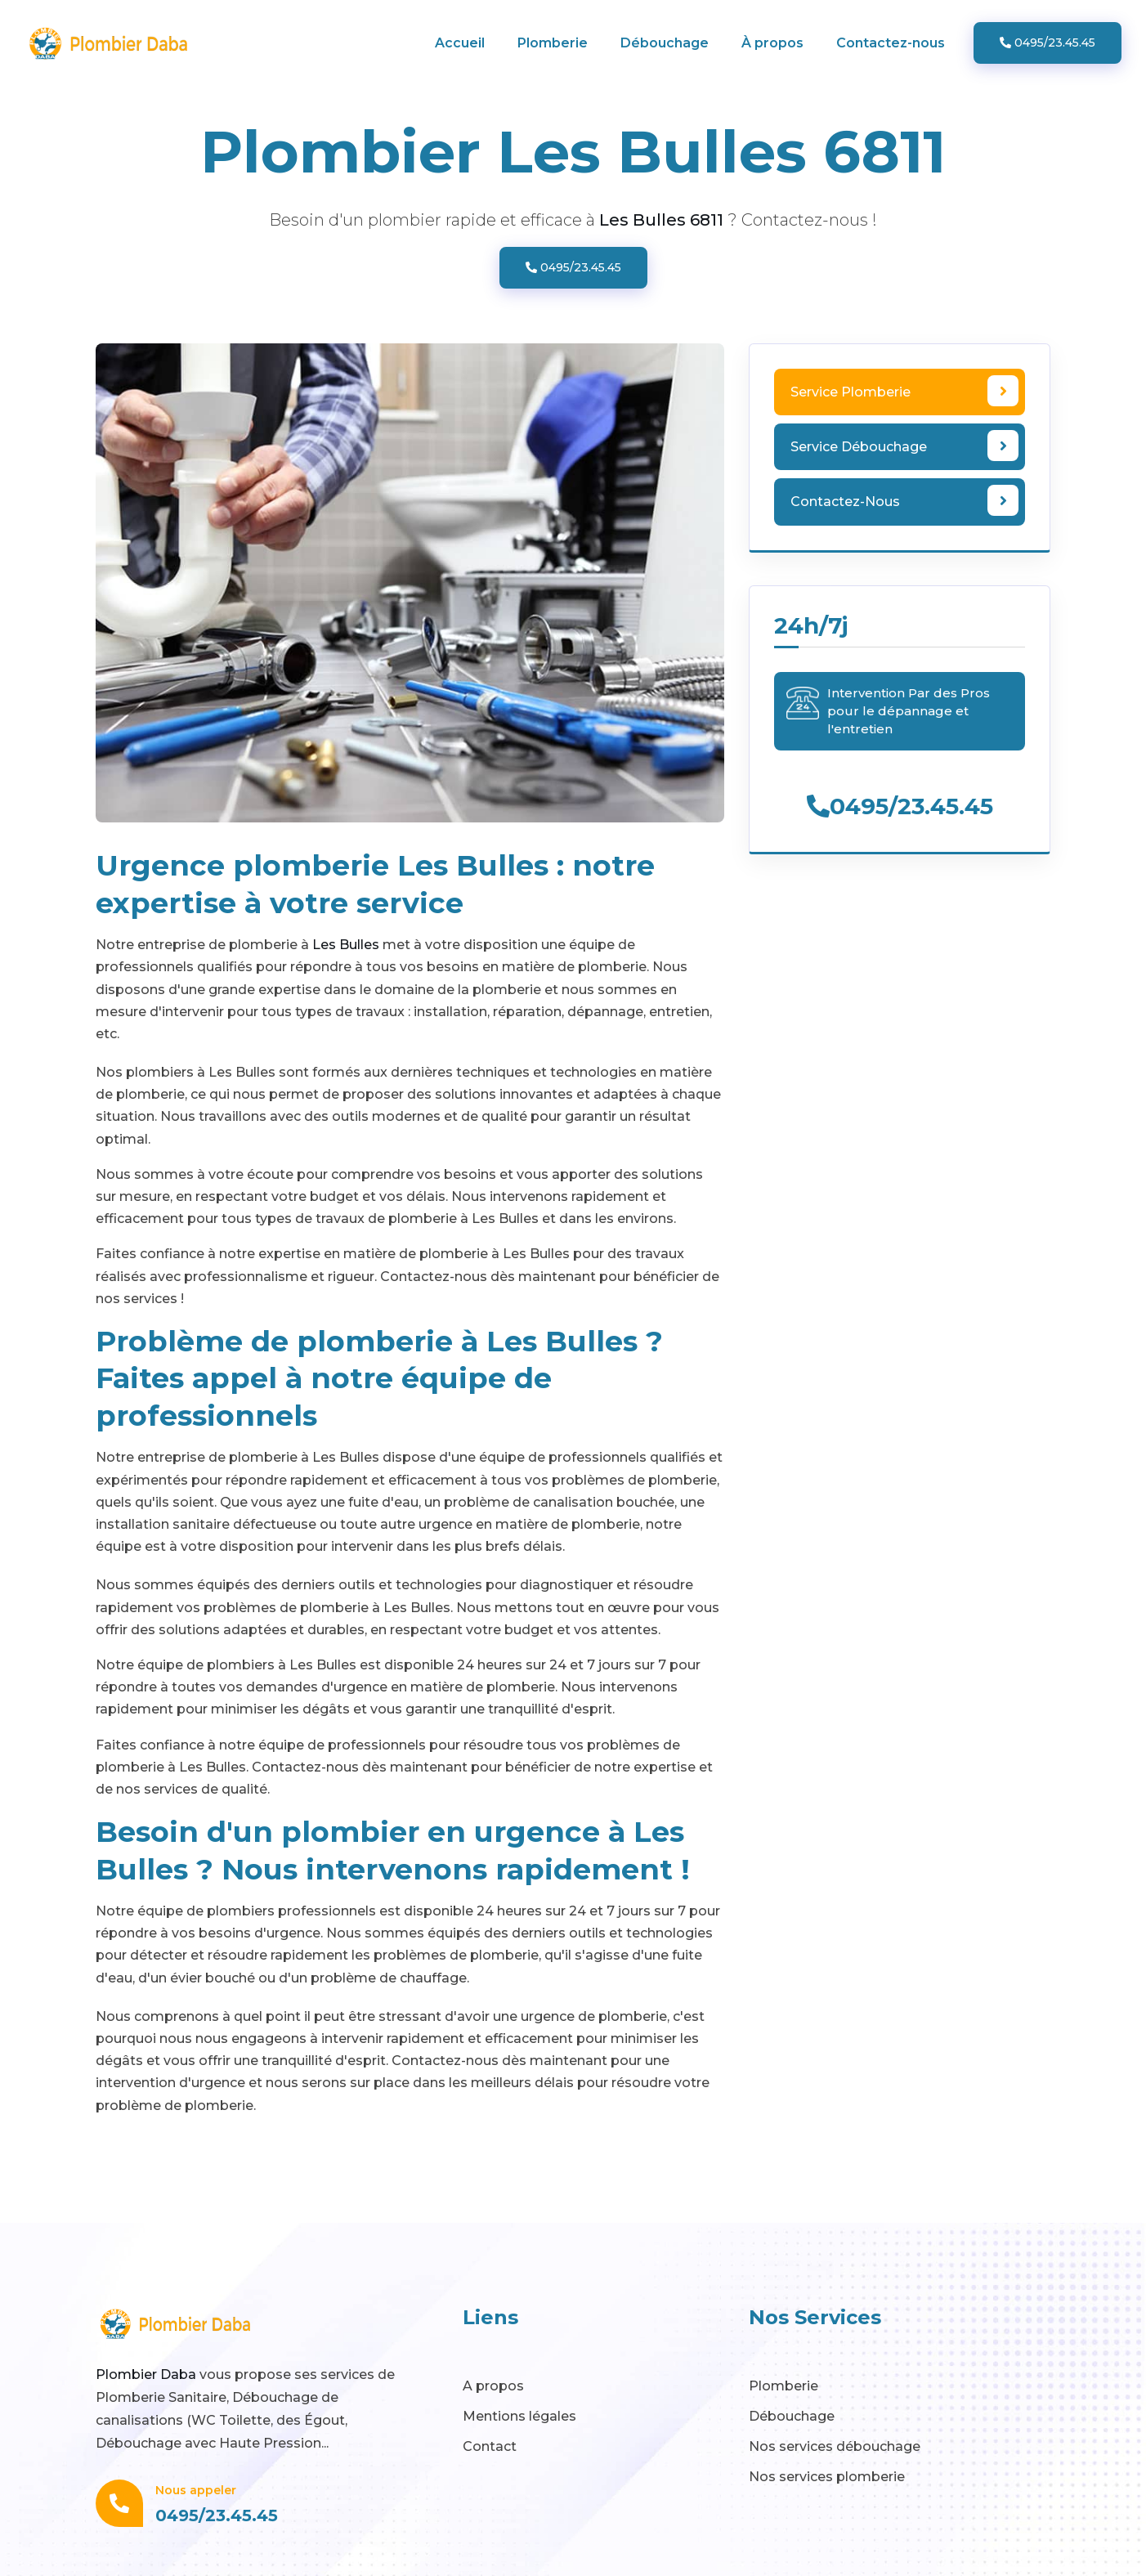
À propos (772, 43)
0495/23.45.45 (1047, 42)
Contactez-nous (890, 43)
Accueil (460, 43)
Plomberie (552, 43)
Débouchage (664, 43)
